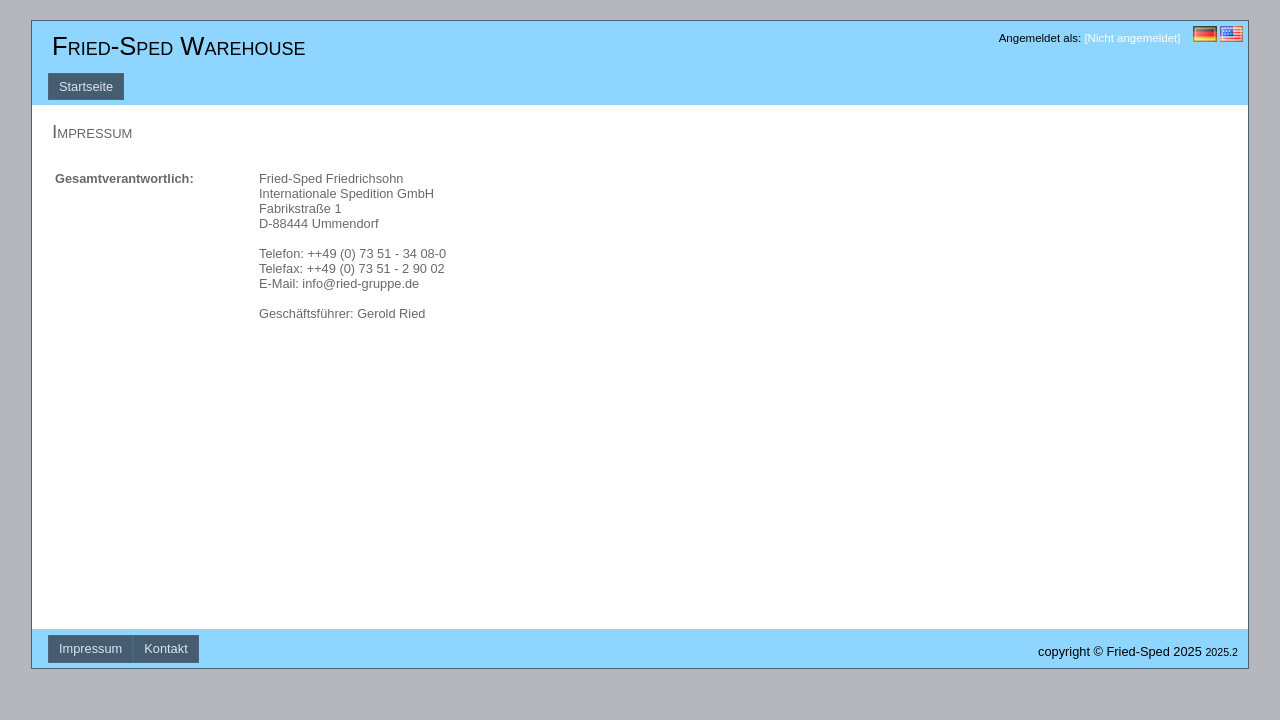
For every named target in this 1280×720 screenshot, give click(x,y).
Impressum (90, 648)
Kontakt (165, 648)
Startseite (86, 86)
